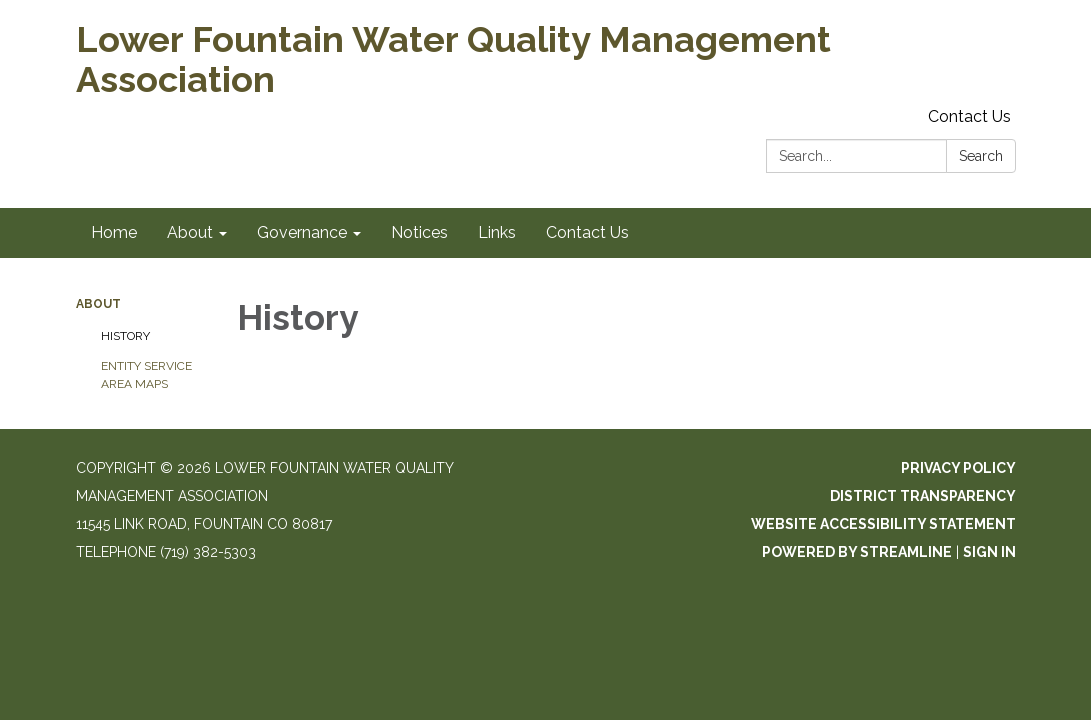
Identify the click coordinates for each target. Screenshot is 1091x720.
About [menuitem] (190, 232)
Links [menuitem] (497, 232)
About (98, 304)
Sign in (989, 552)
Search (981, 156)
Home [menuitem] (114, 232)
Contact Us (969, 116)
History (125, 336)
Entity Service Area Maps (146, 375)
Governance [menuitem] (302, 232)
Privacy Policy (958, 468)
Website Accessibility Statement (883, 524)
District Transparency (923, 496)
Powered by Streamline (857, 552)
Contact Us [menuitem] (587, 232)
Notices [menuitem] (419, 232)
